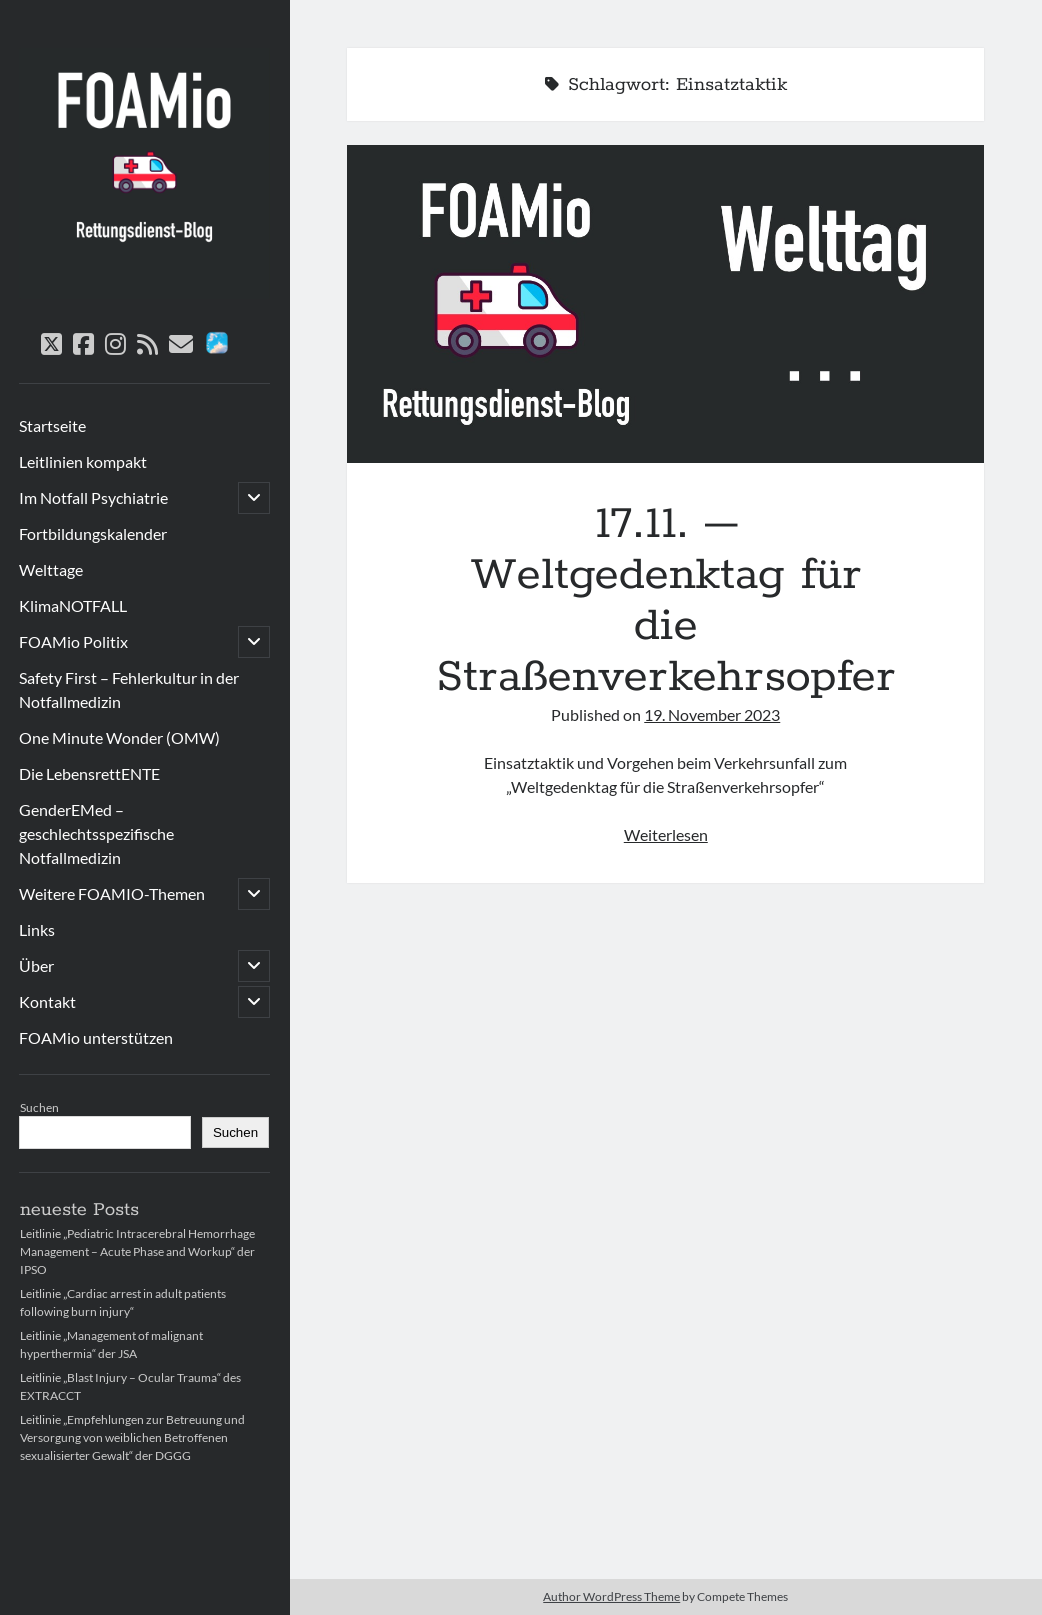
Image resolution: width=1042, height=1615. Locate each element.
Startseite (52, 425)
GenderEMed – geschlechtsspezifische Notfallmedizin (96, 833)
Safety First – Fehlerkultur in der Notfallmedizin (129, 689)
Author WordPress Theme (611, 1596)
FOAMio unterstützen (96, 1037)
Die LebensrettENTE (89, 773)
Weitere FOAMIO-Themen (112, 893)
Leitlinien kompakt (83, 461)
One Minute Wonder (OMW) (119, 737)
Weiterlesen (666, 834)
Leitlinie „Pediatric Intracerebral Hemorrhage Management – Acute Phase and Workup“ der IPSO (137, 1251)
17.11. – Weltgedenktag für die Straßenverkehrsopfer (665, 304)
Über (36, 965)
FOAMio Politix (73, 641)
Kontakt (47, 1001)
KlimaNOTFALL (73, 605)
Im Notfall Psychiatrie (93, 497)
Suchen (39, 1107)
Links (37, 929)
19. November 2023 (712, 714)
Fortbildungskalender (93, 533)
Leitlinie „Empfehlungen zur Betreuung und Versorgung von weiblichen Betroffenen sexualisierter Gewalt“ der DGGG (132, 1437)
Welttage (51, 569)
